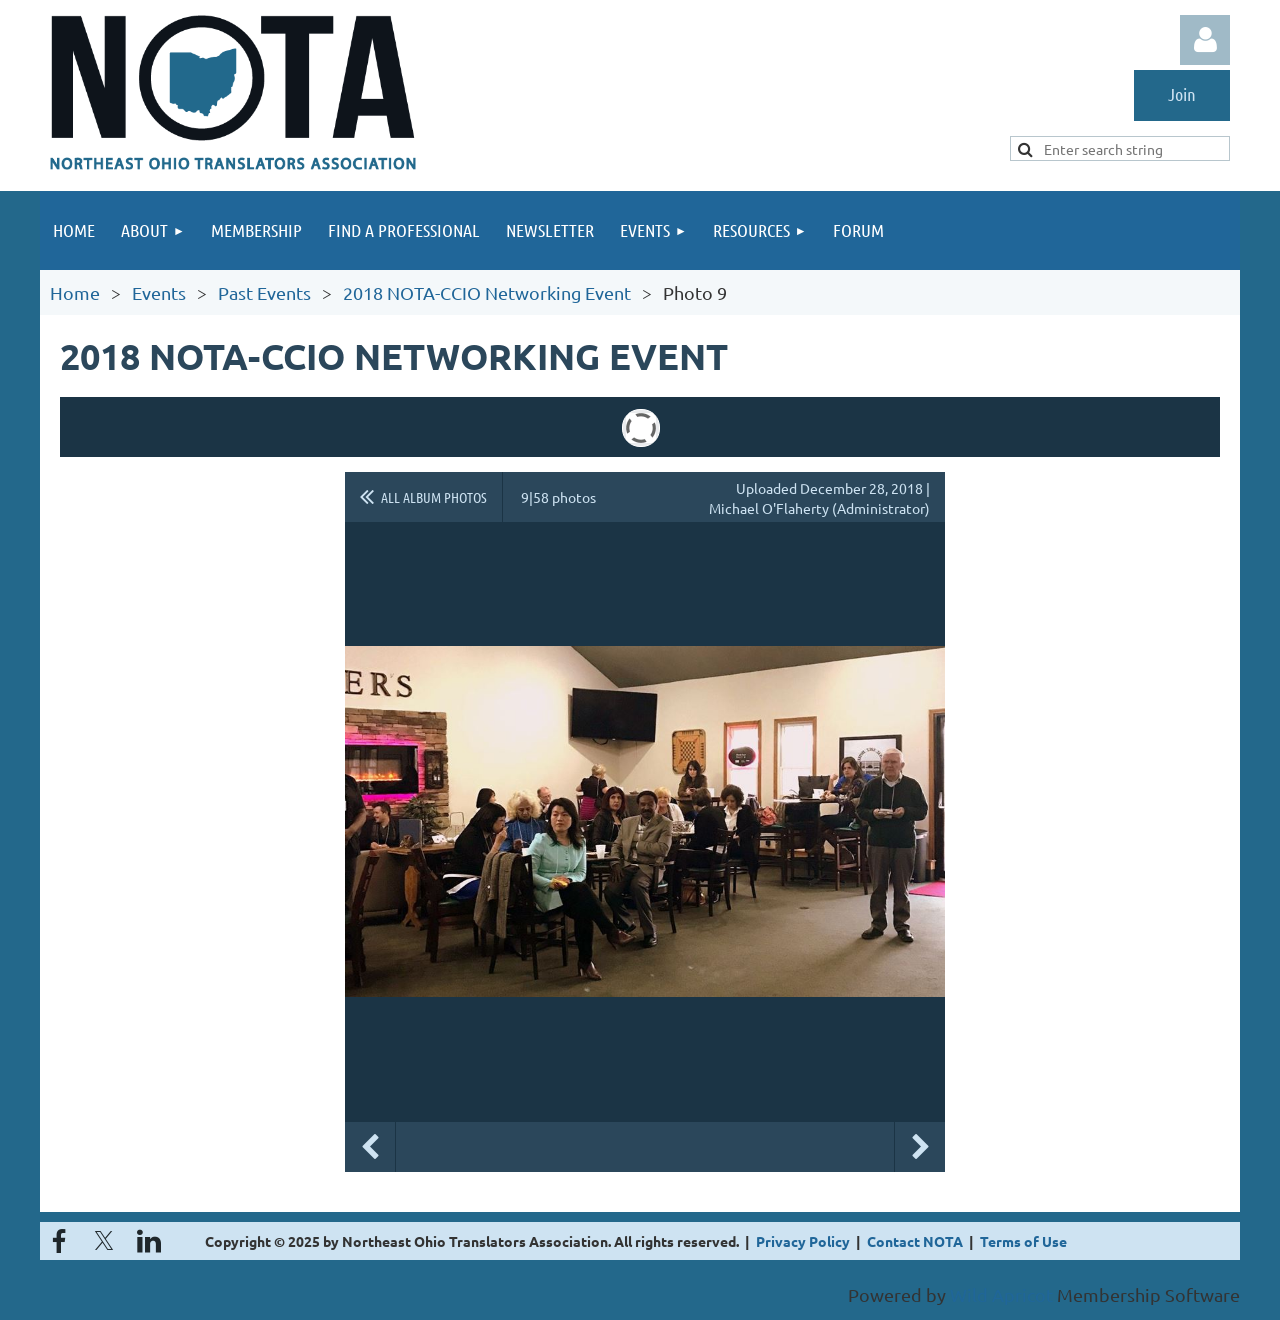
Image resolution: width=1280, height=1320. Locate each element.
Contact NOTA (915, 1241)
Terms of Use (1023, 1241)
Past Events (264, 292)
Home (75, 292)
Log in (1205, 40)
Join (1182, 94)
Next (920, 1147)
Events (159, 292)
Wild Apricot (1001, 1294)
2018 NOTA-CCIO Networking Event (487, 292)
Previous (370, 1147)
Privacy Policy (803, 1241)
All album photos (434, 497)
